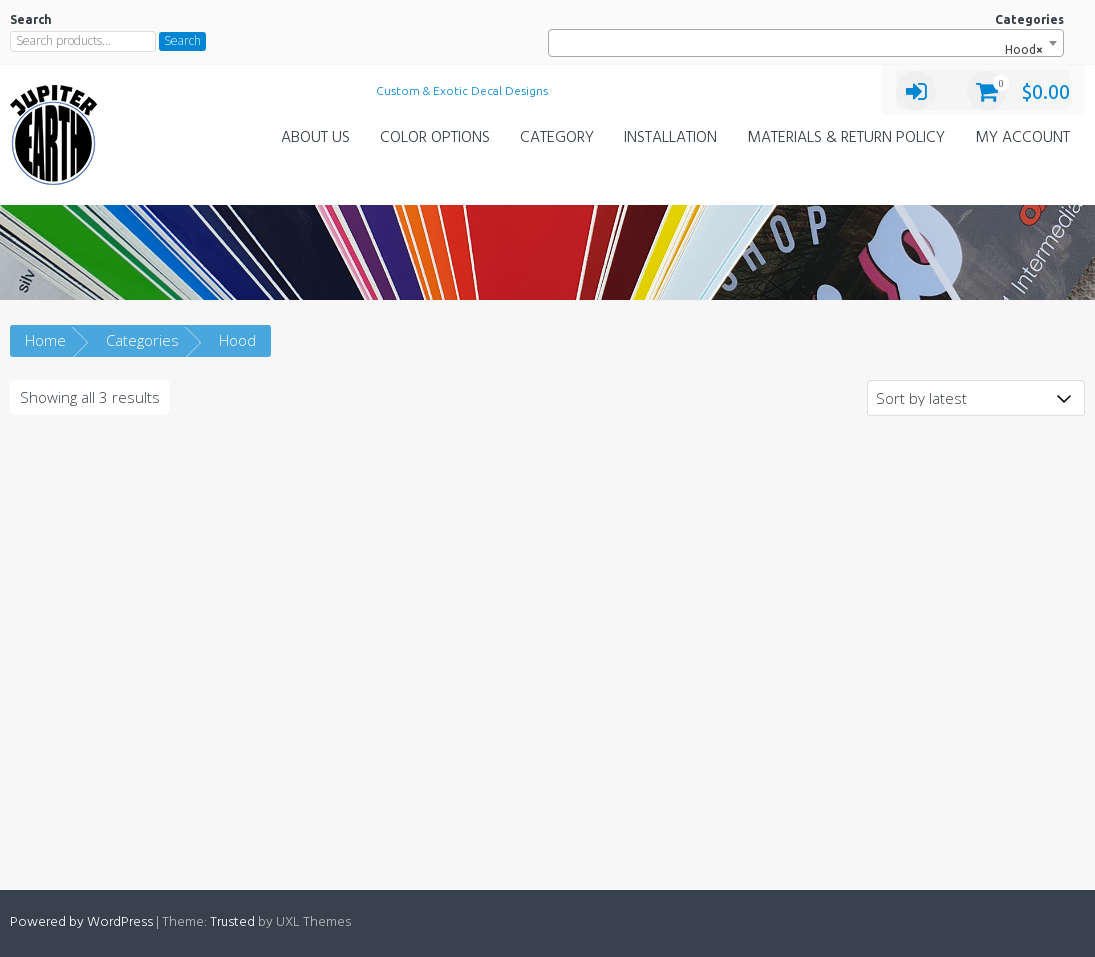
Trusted (232, 922)
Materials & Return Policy (846, 138)
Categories (142, 340)
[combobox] (806, 43)
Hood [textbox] (1019, 50)
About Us (315, 138)
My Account (1022, 138)
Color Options (435, 138)
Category (557, 138)
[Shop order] (976, 398)
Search (182, 40)
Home (45, 340)
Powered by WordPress (81, 922)
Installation (670, 138)
